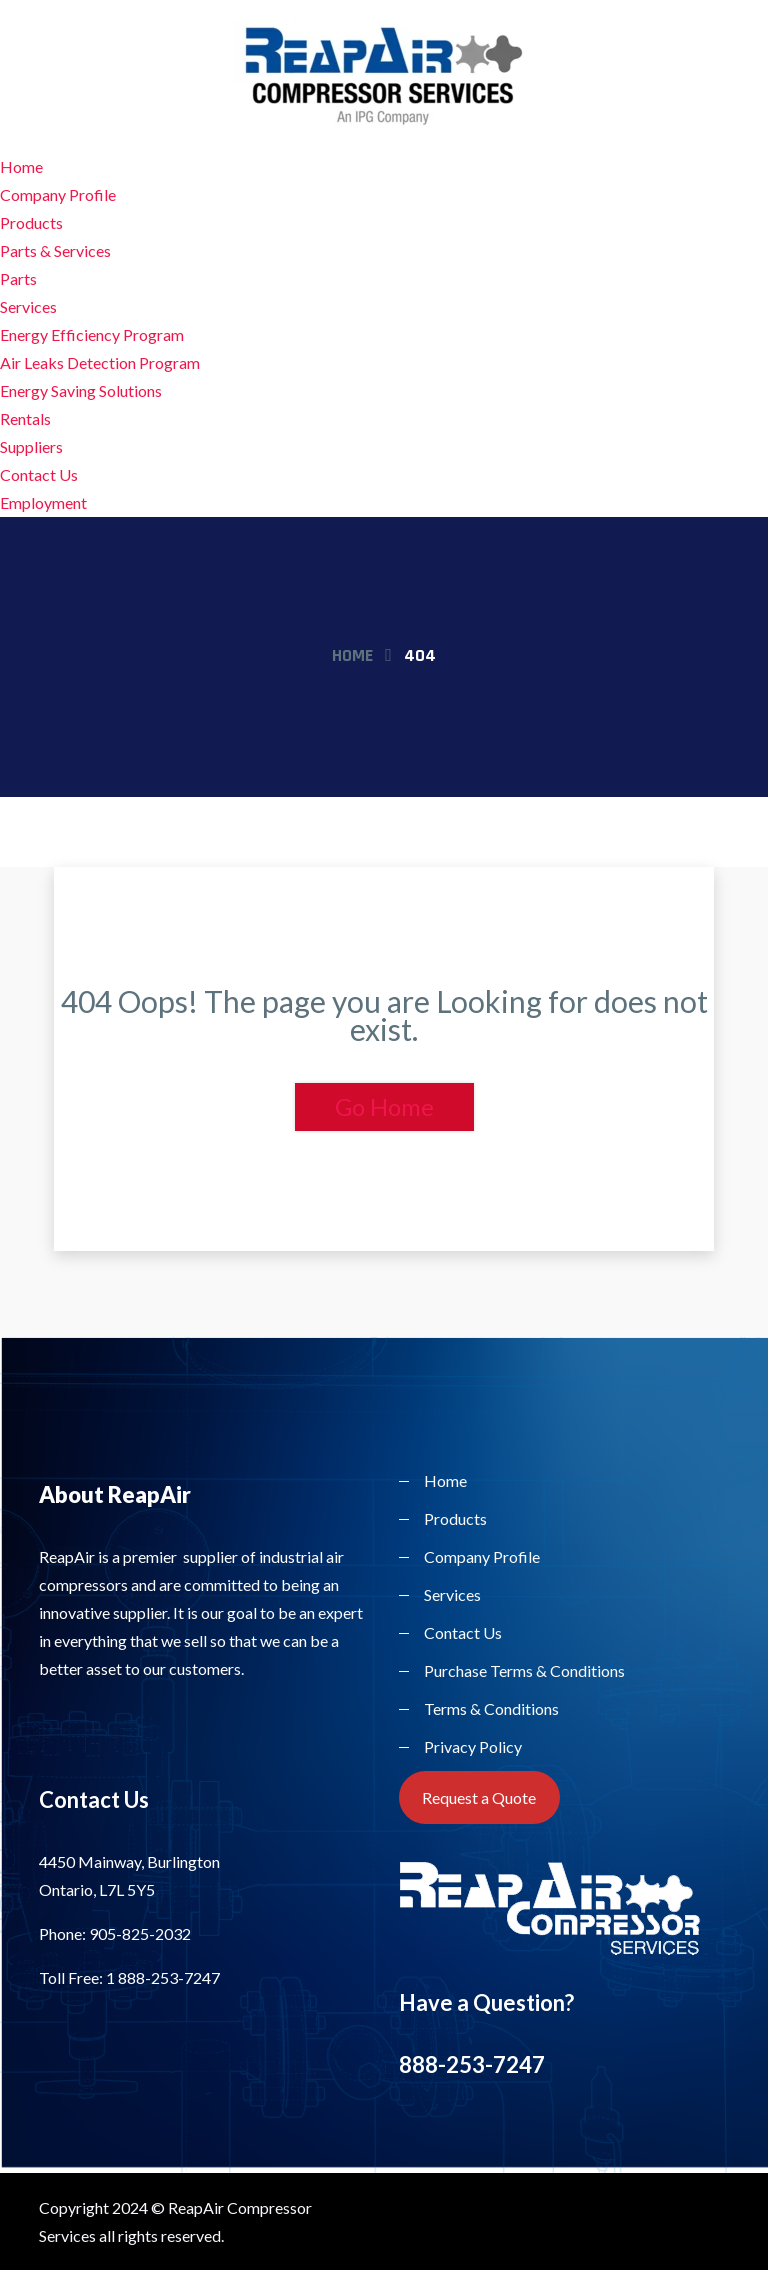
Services (28, 306)
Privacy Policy (473, 1746)
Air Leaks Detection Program (100, 362)
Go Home (384, 1106)
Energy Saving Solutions (81, 390)
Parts (18, 278)
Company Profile (58, 194)
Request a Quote (479, 1797)
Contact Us (39, 474)
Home (21, 166)
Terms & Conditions (491, 1708)
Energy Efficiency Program (92, 334)
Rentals (25, 418)
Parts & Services (55, 250)
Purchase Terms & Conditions (524, 1670)
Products (31, 222)
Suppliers (31, 446)
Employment (43, 502)
